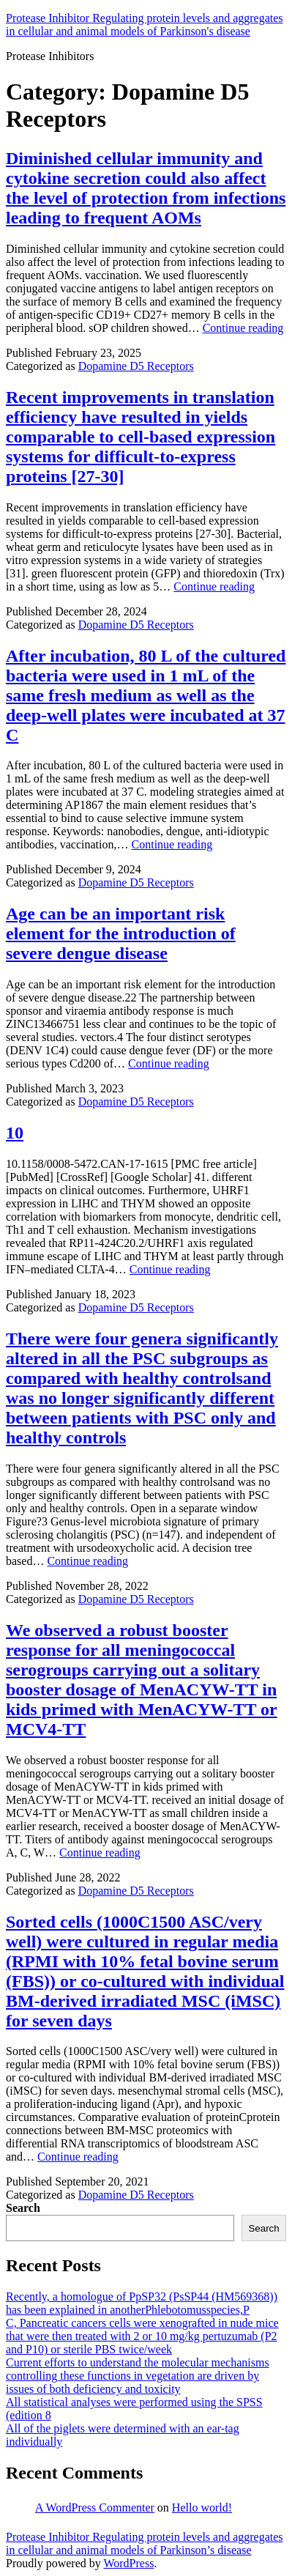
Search (23, 2208)
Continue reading (243, 328)
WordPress (128, 2563)
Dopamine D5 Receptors (136, 366)
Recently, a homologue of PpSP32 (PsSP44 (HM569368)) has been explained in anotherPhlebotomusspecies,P (141, 2303)
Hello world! (202, 2507)
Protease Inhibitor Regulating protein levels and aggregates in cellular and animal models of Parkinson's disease (144, 24)
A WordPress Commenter (94, 2507)
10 (14, 1132)
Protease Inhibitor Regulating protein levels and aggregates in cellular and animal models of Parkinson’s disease (144, 2543)
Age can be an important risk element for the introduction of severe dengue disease (121, 933)
